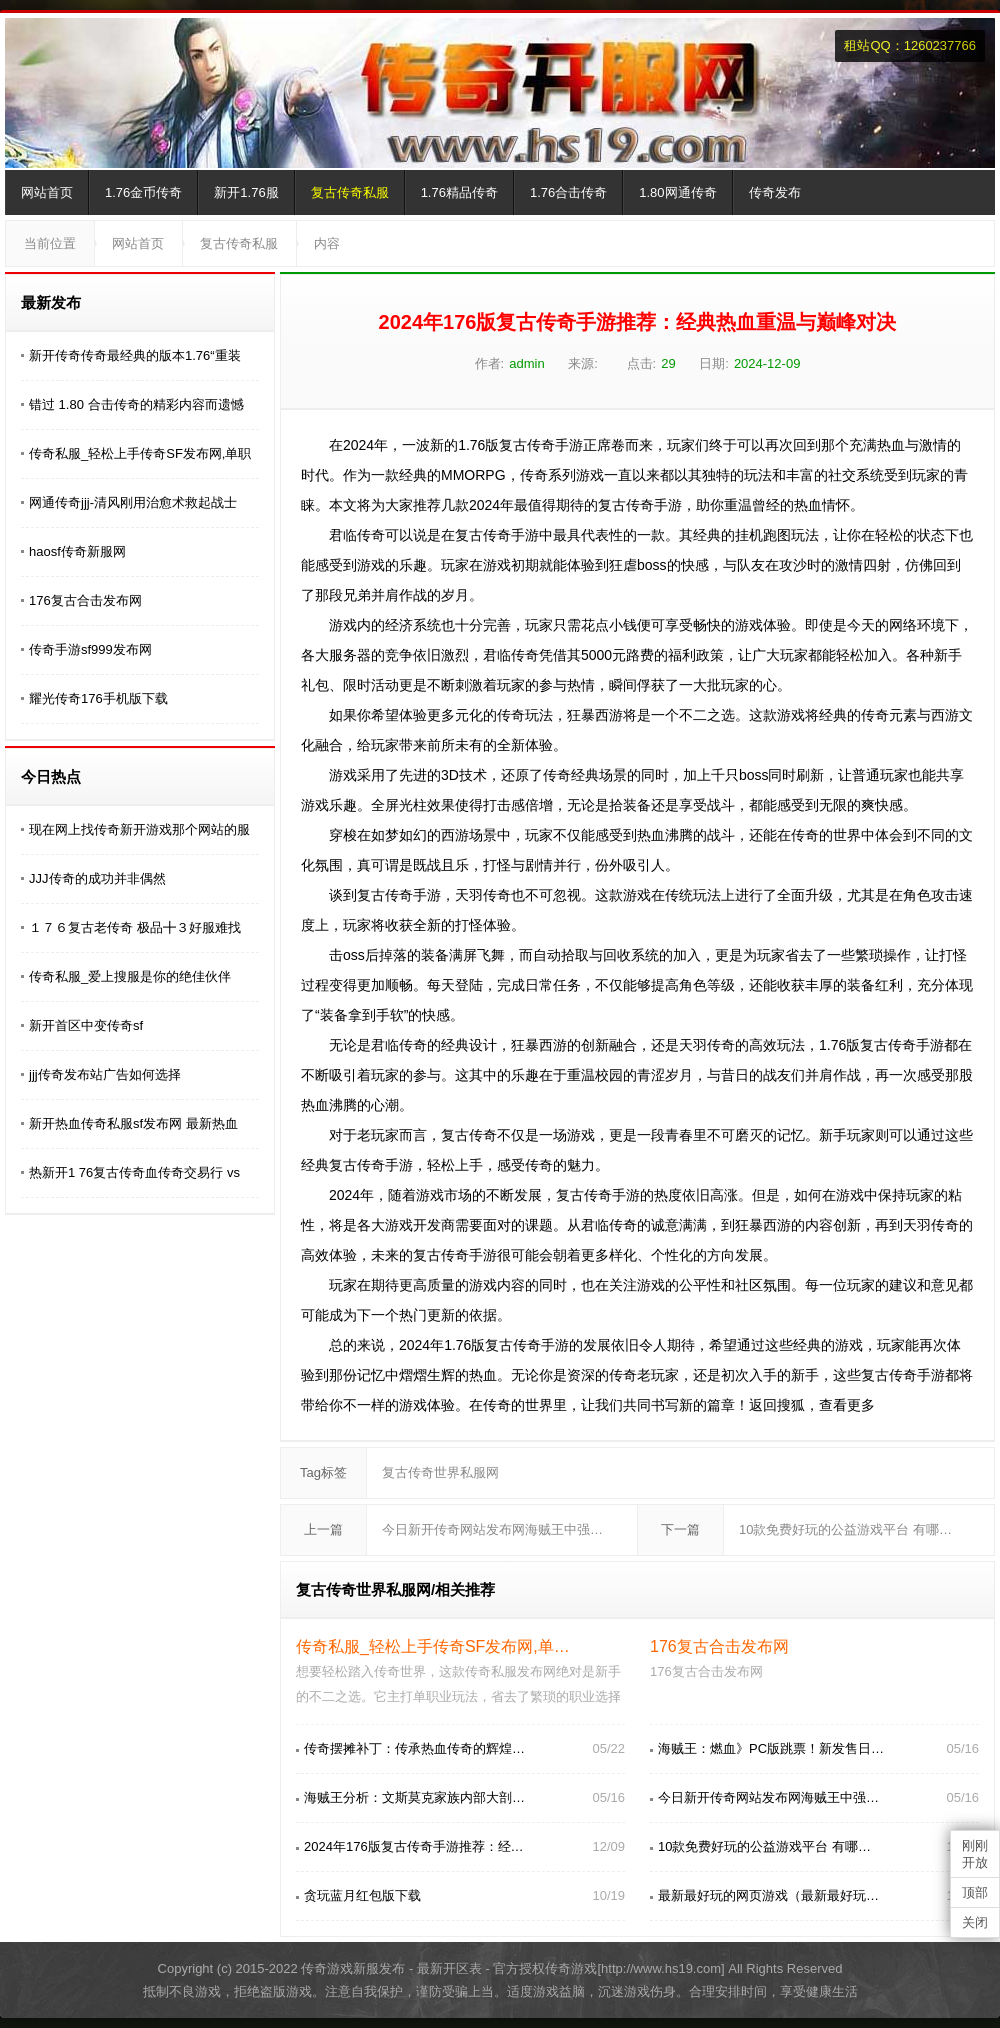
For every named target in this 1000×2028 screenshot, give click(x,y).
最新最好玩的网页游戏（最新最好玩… (768, 1895)
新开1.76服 (246, 192)
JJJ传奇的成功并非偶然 (97, 878)
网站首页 (47, 192)
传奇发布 (775, 192)
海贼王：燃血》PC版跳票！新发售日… (771, 1748)
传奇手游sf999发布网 (90, 649)
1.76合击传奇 (568, 192)
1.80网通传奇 (677, 192)
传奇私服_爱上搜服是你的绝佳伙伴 (130, 976)
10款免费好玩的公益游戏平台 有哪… (845, 1529)
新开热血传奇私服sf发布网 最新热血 (133, 1123)
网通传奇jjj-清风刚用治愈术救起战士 (133, 502)
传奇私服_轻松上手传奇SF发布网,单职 (140, 453)
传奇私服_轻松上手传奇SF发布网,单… (433, 1646)
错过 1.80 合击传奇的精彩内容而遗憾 (136, 404)
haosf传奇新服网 (77, 551)
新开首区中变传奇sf (86, 1025)
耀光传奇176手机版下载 (98, 698)
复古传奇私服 (350, 192)
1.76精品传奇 (459, 192)
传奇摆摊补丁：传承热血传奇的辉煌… (414, 1748)
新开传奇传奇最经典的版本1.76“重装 (135, 355)
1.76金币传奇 (143, 192)
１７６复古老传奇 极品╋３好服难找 (135, 927)
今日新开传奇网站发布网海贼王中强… (492, 1529)
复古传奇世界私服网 (440, 1472)
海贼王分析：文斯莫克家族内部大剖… (414, 1797)
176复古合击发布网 (85, 600)
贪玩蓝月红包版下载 (362, 1895)
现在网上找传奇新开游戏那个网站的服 (139, 829)
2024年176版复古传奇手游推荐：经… (414, 1846)
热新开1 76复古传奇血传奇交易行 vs (134, 1172)
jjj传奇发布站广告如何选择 (105, 1074)
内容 (327, 243)
